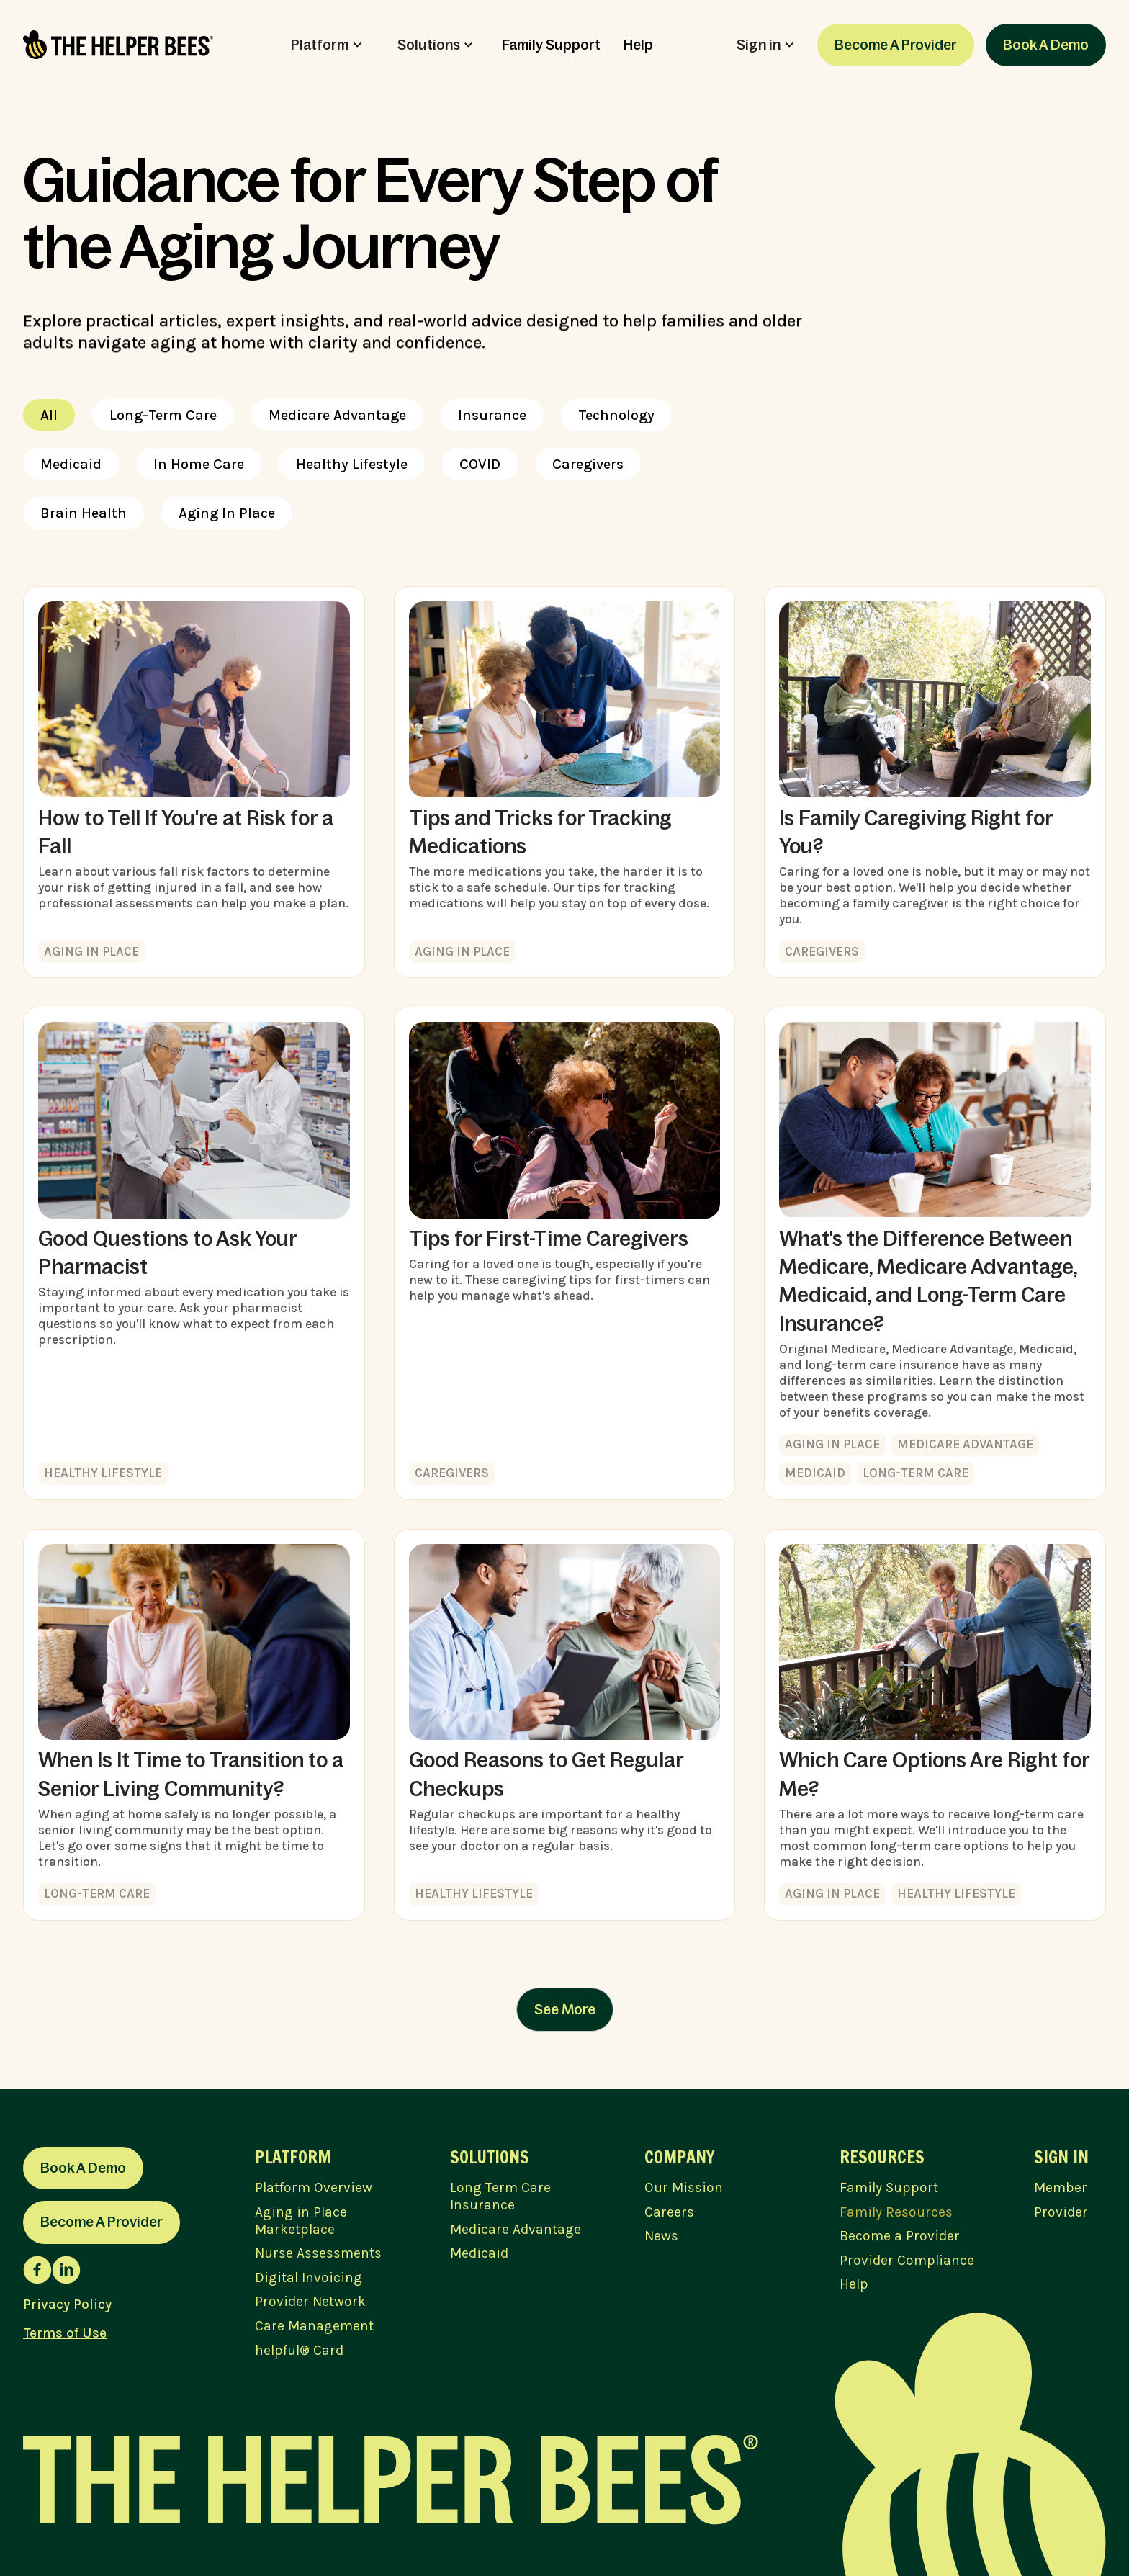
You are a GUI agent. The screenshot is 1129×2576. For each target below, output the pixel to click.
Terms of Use (65, 2333)
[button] (326, 45)
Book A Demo (1046, 45)
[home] (118, 44)
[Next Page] (564, 2010)
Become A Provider (896, 45)
